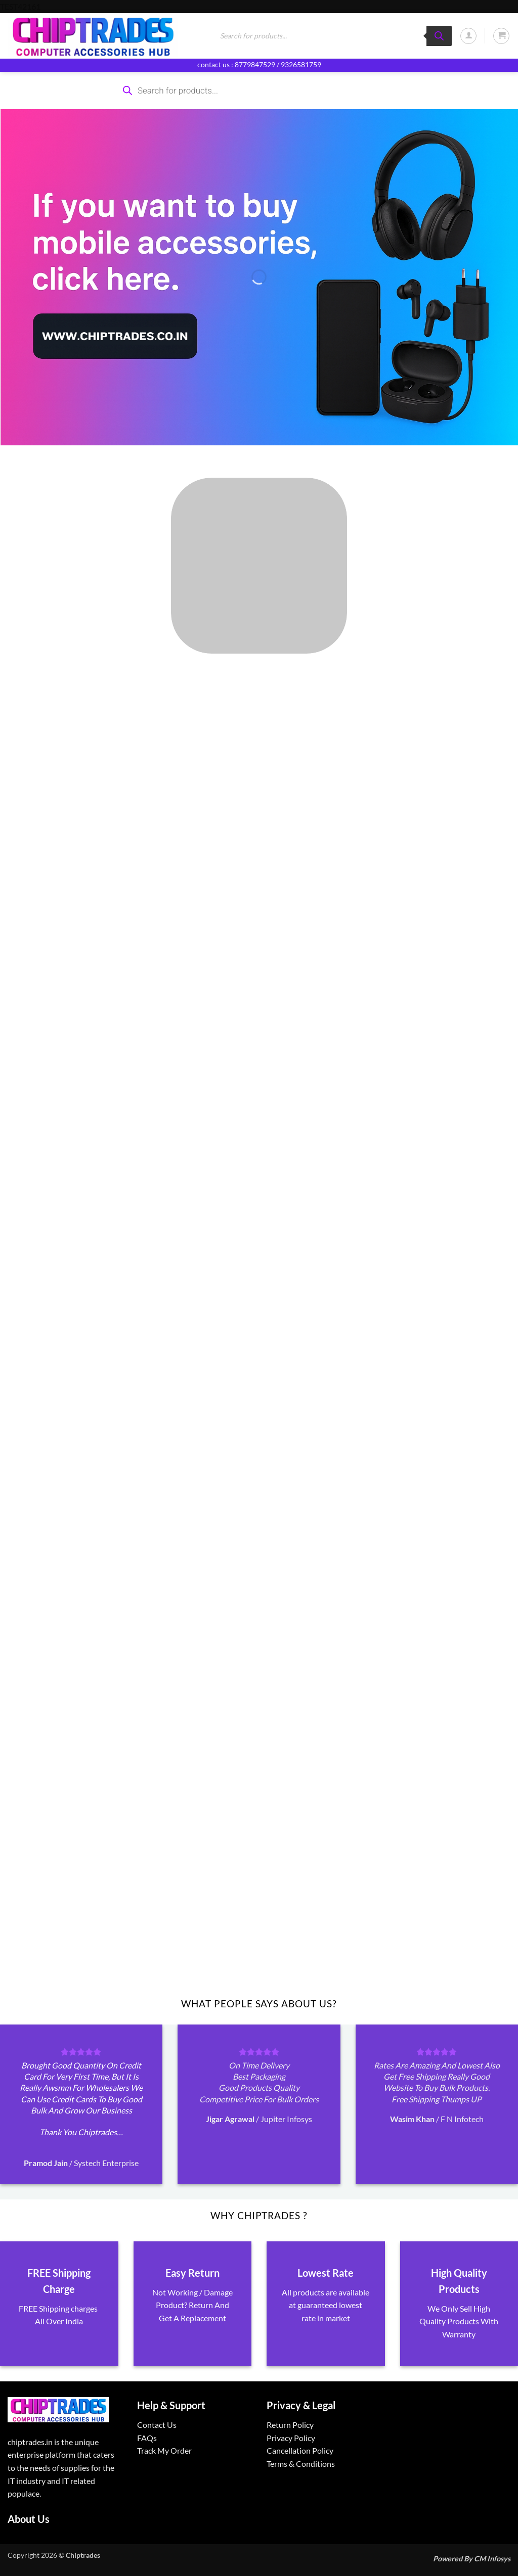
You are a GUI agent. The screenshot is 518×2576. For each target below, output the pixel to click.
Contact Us (157, 2424)
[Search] (439, 36)
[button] (468, 36)
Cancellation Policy (300, 2450)
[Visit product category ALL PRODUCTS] (259, 566)
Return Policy (290, 2424)
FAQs (147, 2438)
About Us (29, 2519)
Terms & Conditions (301, 2463)
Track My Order (164, 2450)
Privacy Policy (291, 2438)
